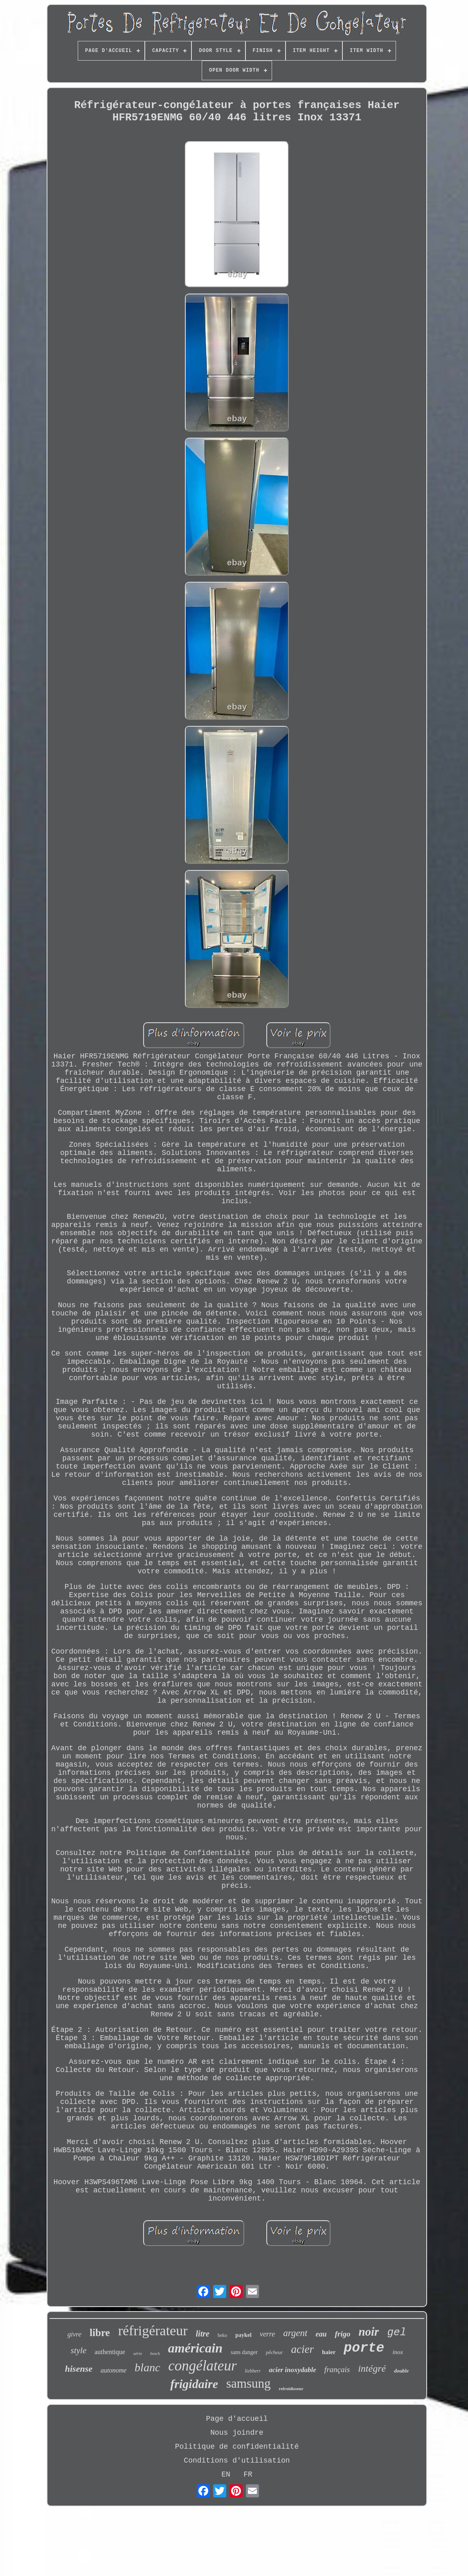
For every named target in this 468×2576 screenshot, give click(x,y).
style (78, 2350)
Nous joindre (236, 2433)
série (137, 2353)
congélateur (202, 2366)
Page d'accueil (237, 2419)
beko (222, 2335)
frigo (342, 2334)
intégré (372, 2368)
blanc (147, 2367)
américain (195, 2348)
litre (202, 2333)
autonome (113, 2370)
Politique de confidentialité (237, 2447)
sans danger (244, 2352)
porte (364, 2348)
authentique (109, 2351)
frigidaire (194, 2384)
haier (328, 2352)
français (337, 2369)
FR (247, 2474)
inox (397, 2352)
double (401, 2371)
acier (302, 2349)
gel (396, 2332)
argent (295, 2333)
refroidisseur (291, 2388)
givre (74, 2334)
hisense (78, 2369)
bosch (155, 2353)
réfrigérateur (153, 2330)
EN (225, 2474)
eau (320, 2334)
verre (267, 2334)
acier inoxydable (292, 2370)
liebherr (253, 2371)
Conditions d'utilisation (237, 2460)
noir (368, 2331)
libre (100, 2332)
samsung (248, 2383)
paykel (243, 2335)
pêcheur (274, 2352)
